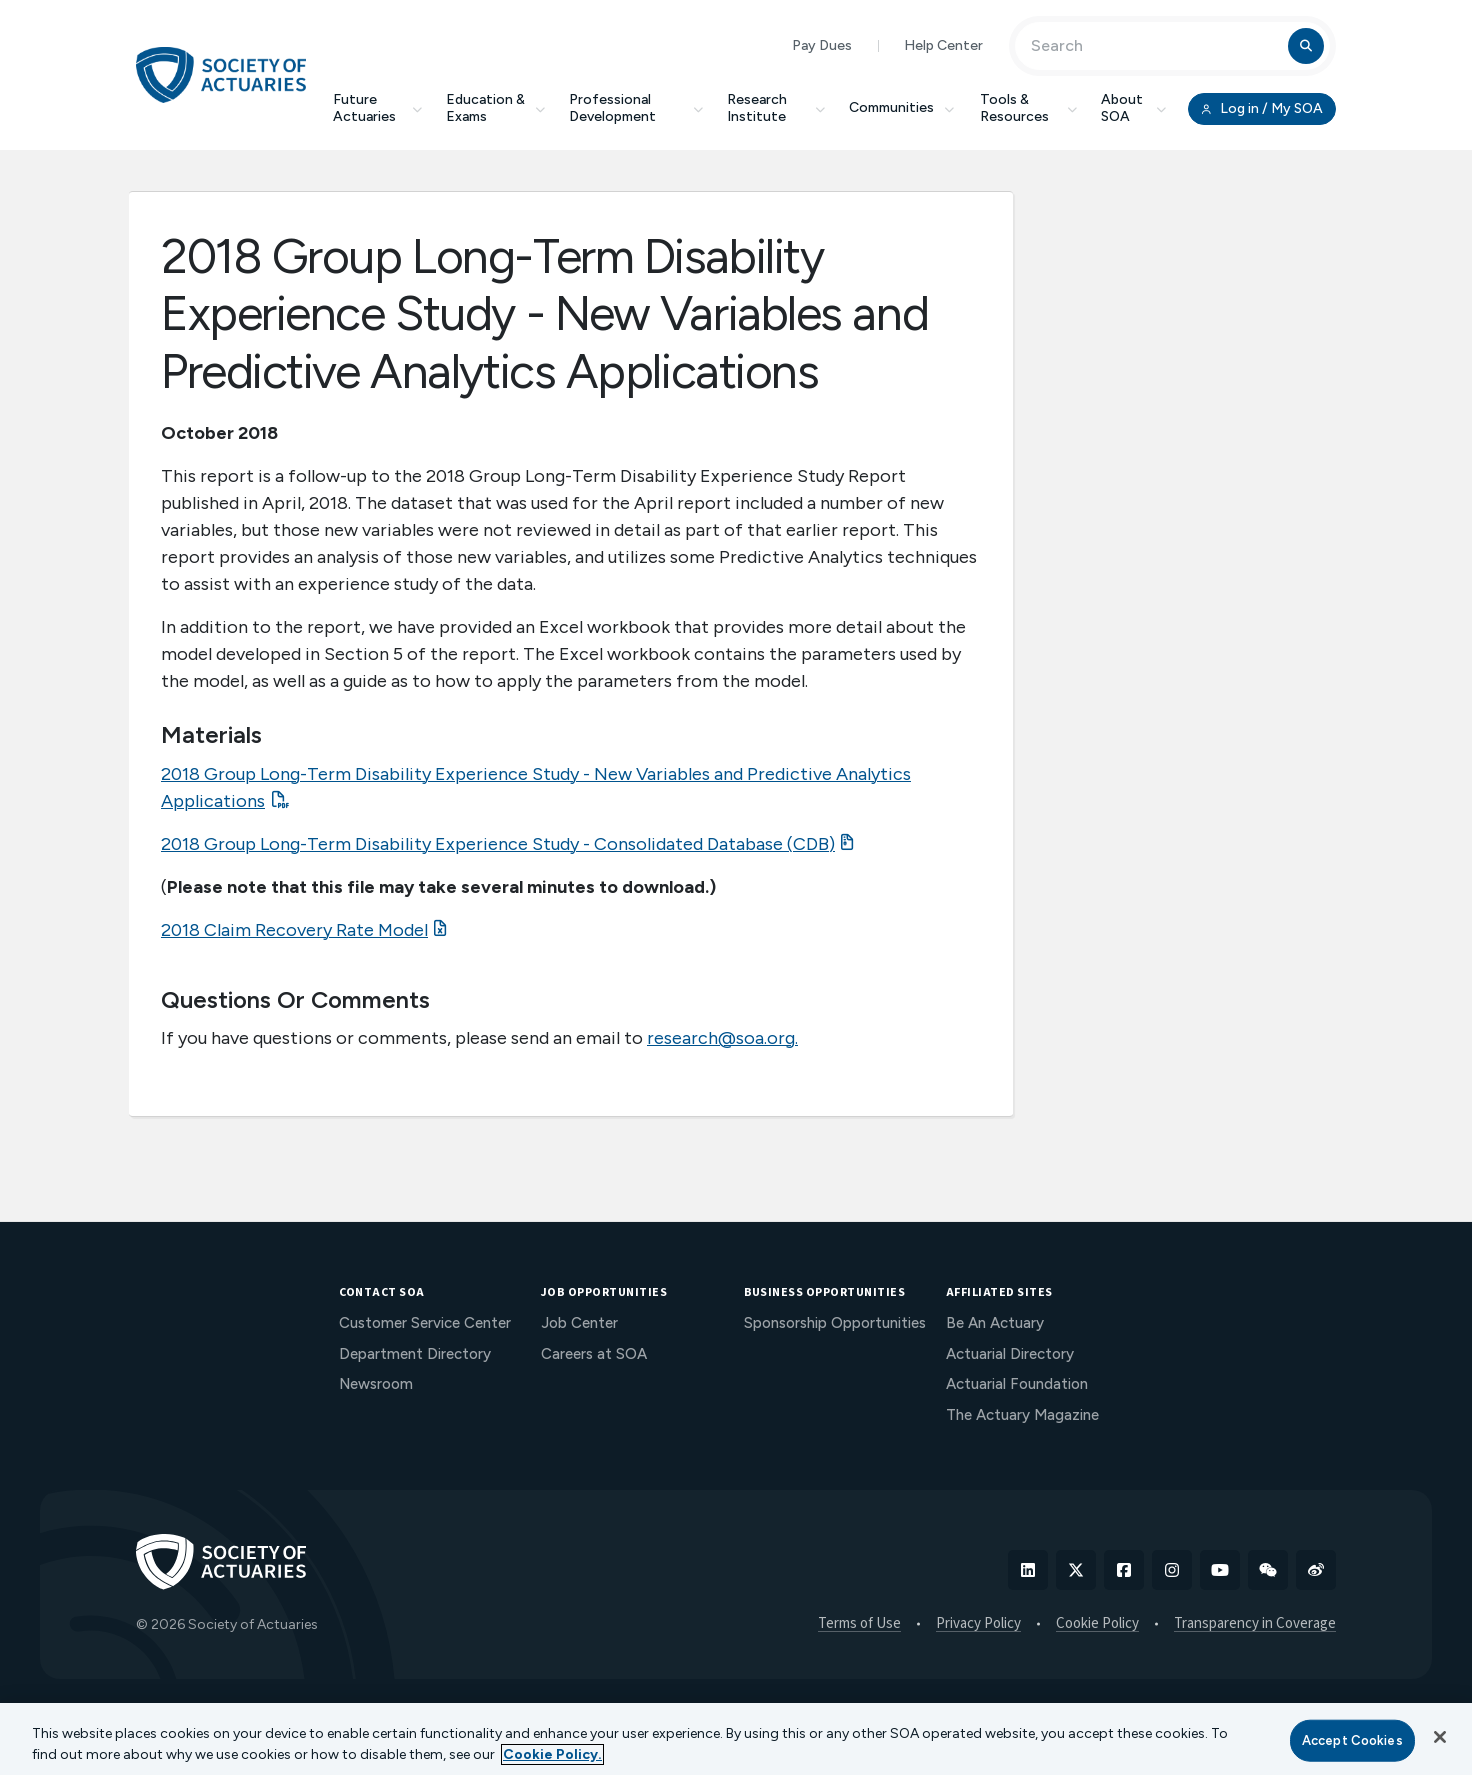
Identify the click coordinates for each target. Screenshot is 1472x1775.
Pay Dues (822, 45)
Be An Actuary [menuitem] (995, 1323)
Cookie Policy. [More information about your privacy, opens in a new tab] (552, 1754)
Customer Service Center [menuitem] (425, 1323)
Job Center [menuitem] (579, 1323)
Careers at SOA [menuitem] (594, 1354)
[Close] (1440, 1737)
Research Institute (776, 108)
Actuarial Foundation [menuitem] (1017, 1384)
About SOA (1133, 108)
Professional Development (636, 108)
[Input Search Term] (1154, 46)
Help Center (943, 45)
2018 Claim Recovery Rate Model (294, 930)
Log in (1262, 109)
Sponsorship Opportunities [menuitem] (835, 1323)
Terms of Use (859, 1624)
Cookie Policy (1097, 1624)
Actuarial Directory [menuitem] (1010, 1354)
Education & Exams (495, 108)
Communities (903, 107)
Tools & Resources (1028, 108)
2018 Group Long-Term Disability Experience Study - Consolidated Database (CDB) (498, 844)
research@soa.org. (722, 1038)
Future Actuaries (377, 108)
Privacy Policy (978, 1624)
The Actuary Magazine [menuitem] (1022, 1415)
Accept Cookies (1352, 1740)
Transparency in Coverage (1255, 1624)
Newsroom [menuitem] (376, 1384)
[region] (736, 1739)
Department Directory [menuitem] (415, 1354)
